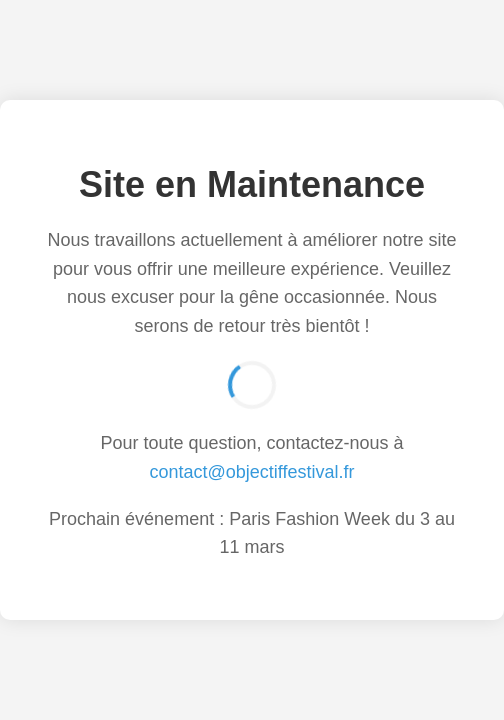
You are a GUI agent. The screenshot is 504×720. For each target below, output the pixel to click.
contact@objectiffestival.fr (251, 472)
